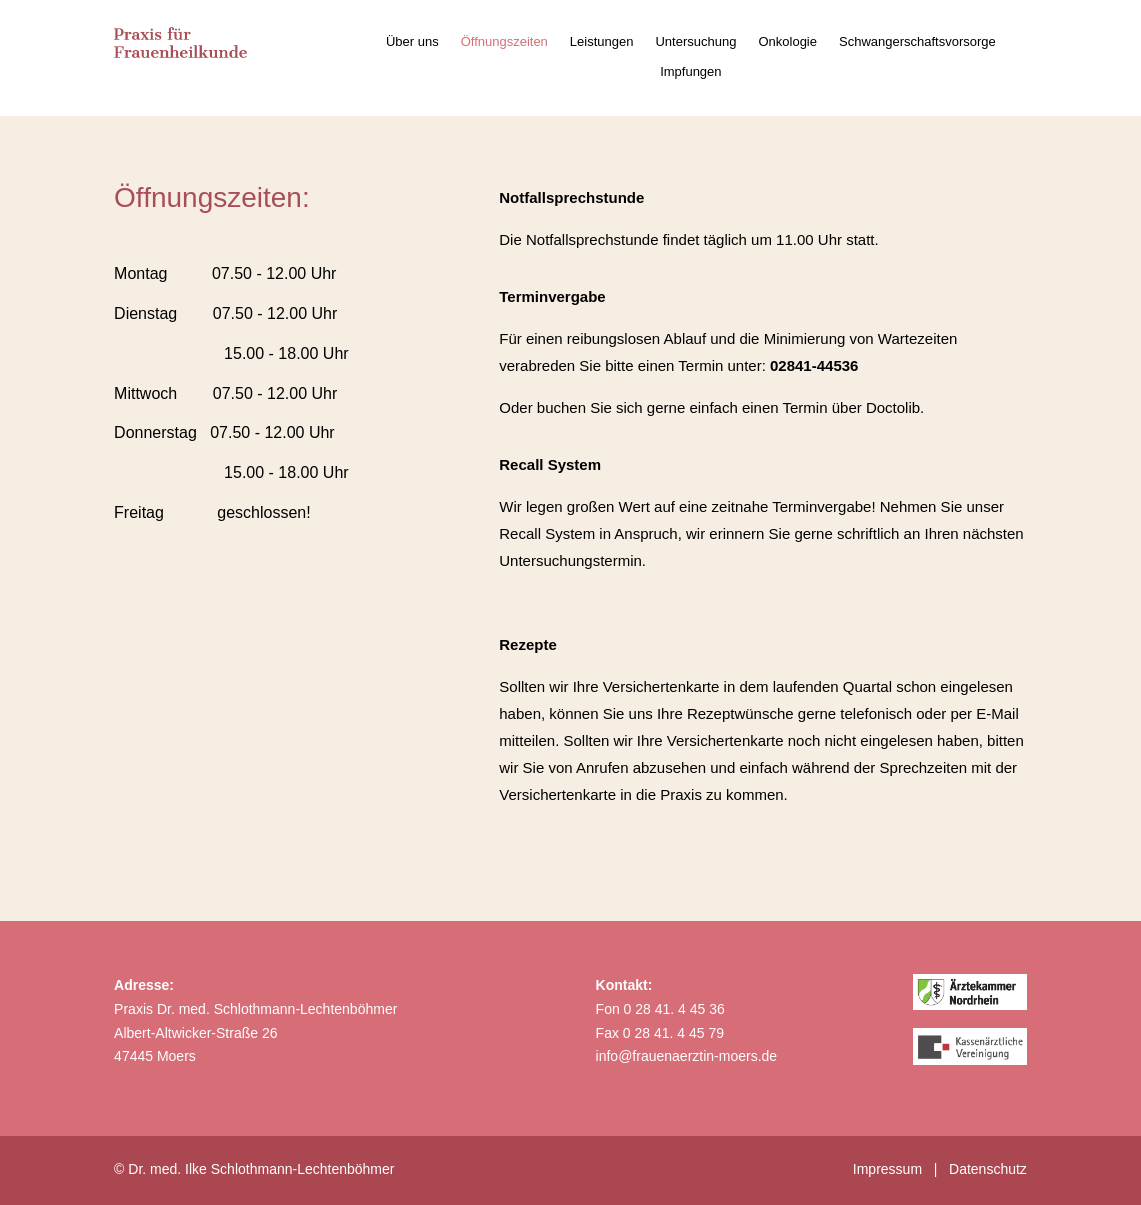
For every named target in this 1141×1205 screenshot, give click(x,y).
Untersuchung (695, 42)
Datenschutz (988, 1169)
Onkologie (787, 42)
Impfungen (690, 72)
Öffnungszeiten (504, 42)
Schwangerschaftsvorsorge (917, 42)
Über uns (412, 42)
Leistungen (602, 42)
